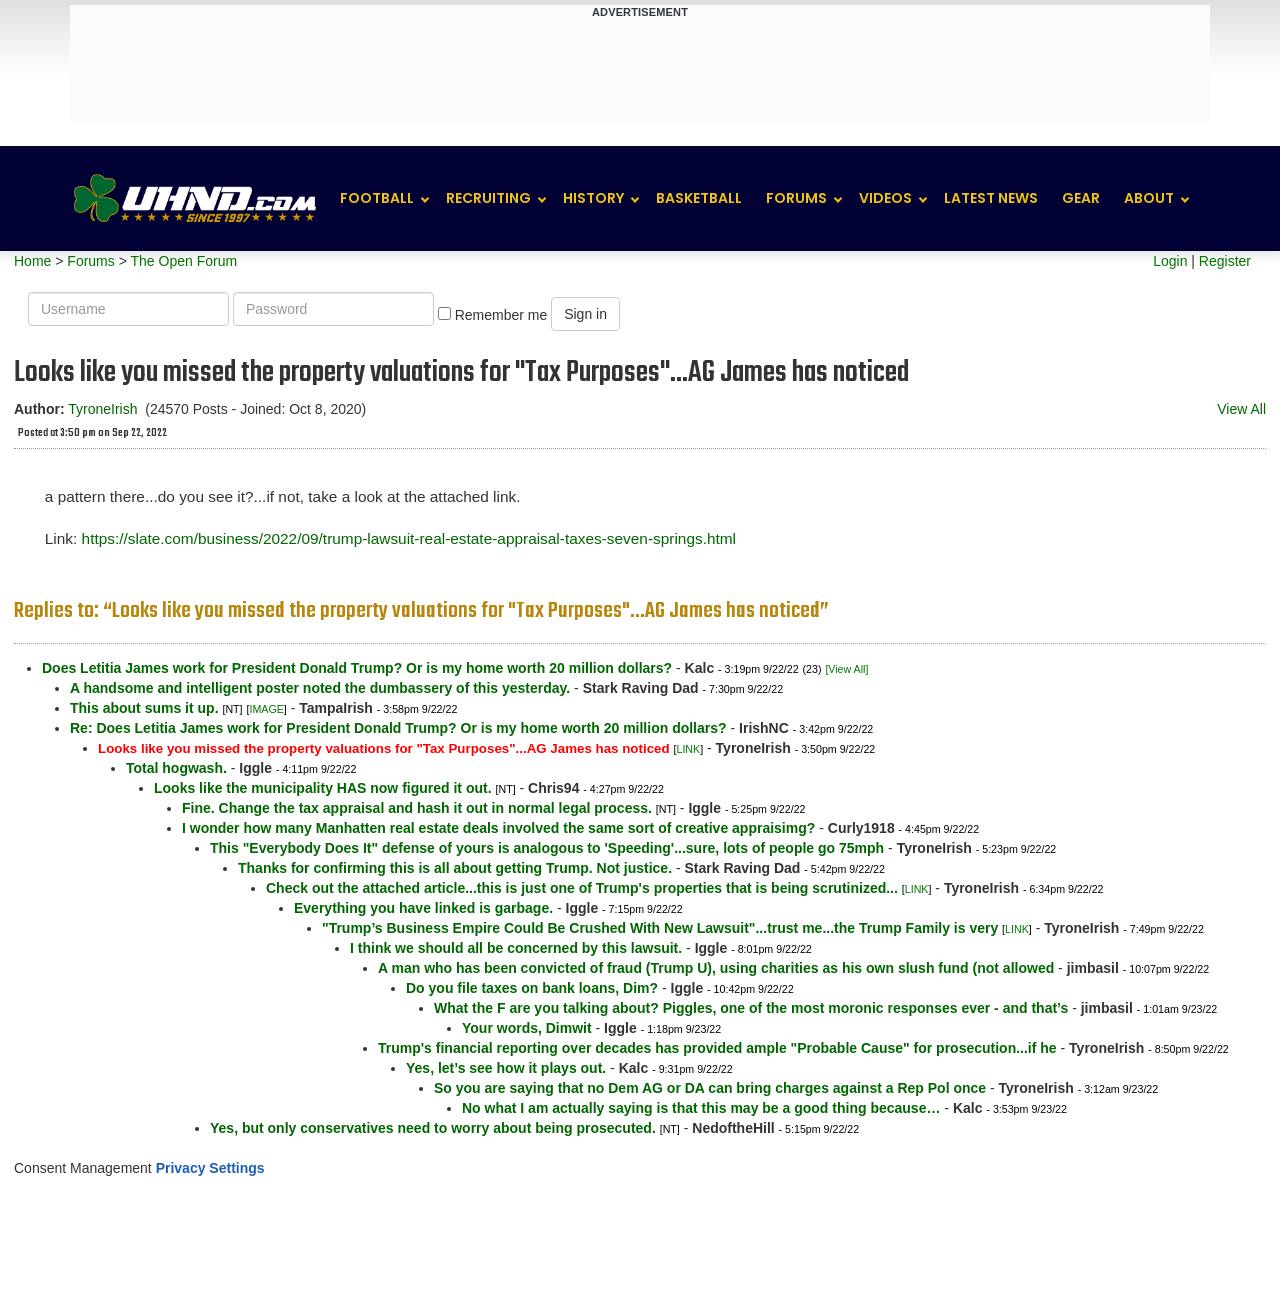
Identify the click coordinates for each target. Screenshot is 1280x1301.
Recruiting (488, 198)
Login (1170, 261)
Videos (885, 198)
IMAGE (266, 709)
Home (32, 261)
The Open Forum (183, 261)
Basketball (699, 198)
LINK (688, 749)
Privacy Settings (210, 1168)
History (593, 198)
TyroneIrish (102, 409)
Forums (796, 198)
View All (1241, 409)
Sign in (585, 314)
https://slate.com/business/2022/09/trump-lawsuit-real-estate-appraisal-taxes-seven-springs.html (409, 538)
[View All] (846, 669)
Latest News (991, 198)
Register (1225, 261)
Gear (1081, 198)
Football (377, 198)
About (1149, 198)
